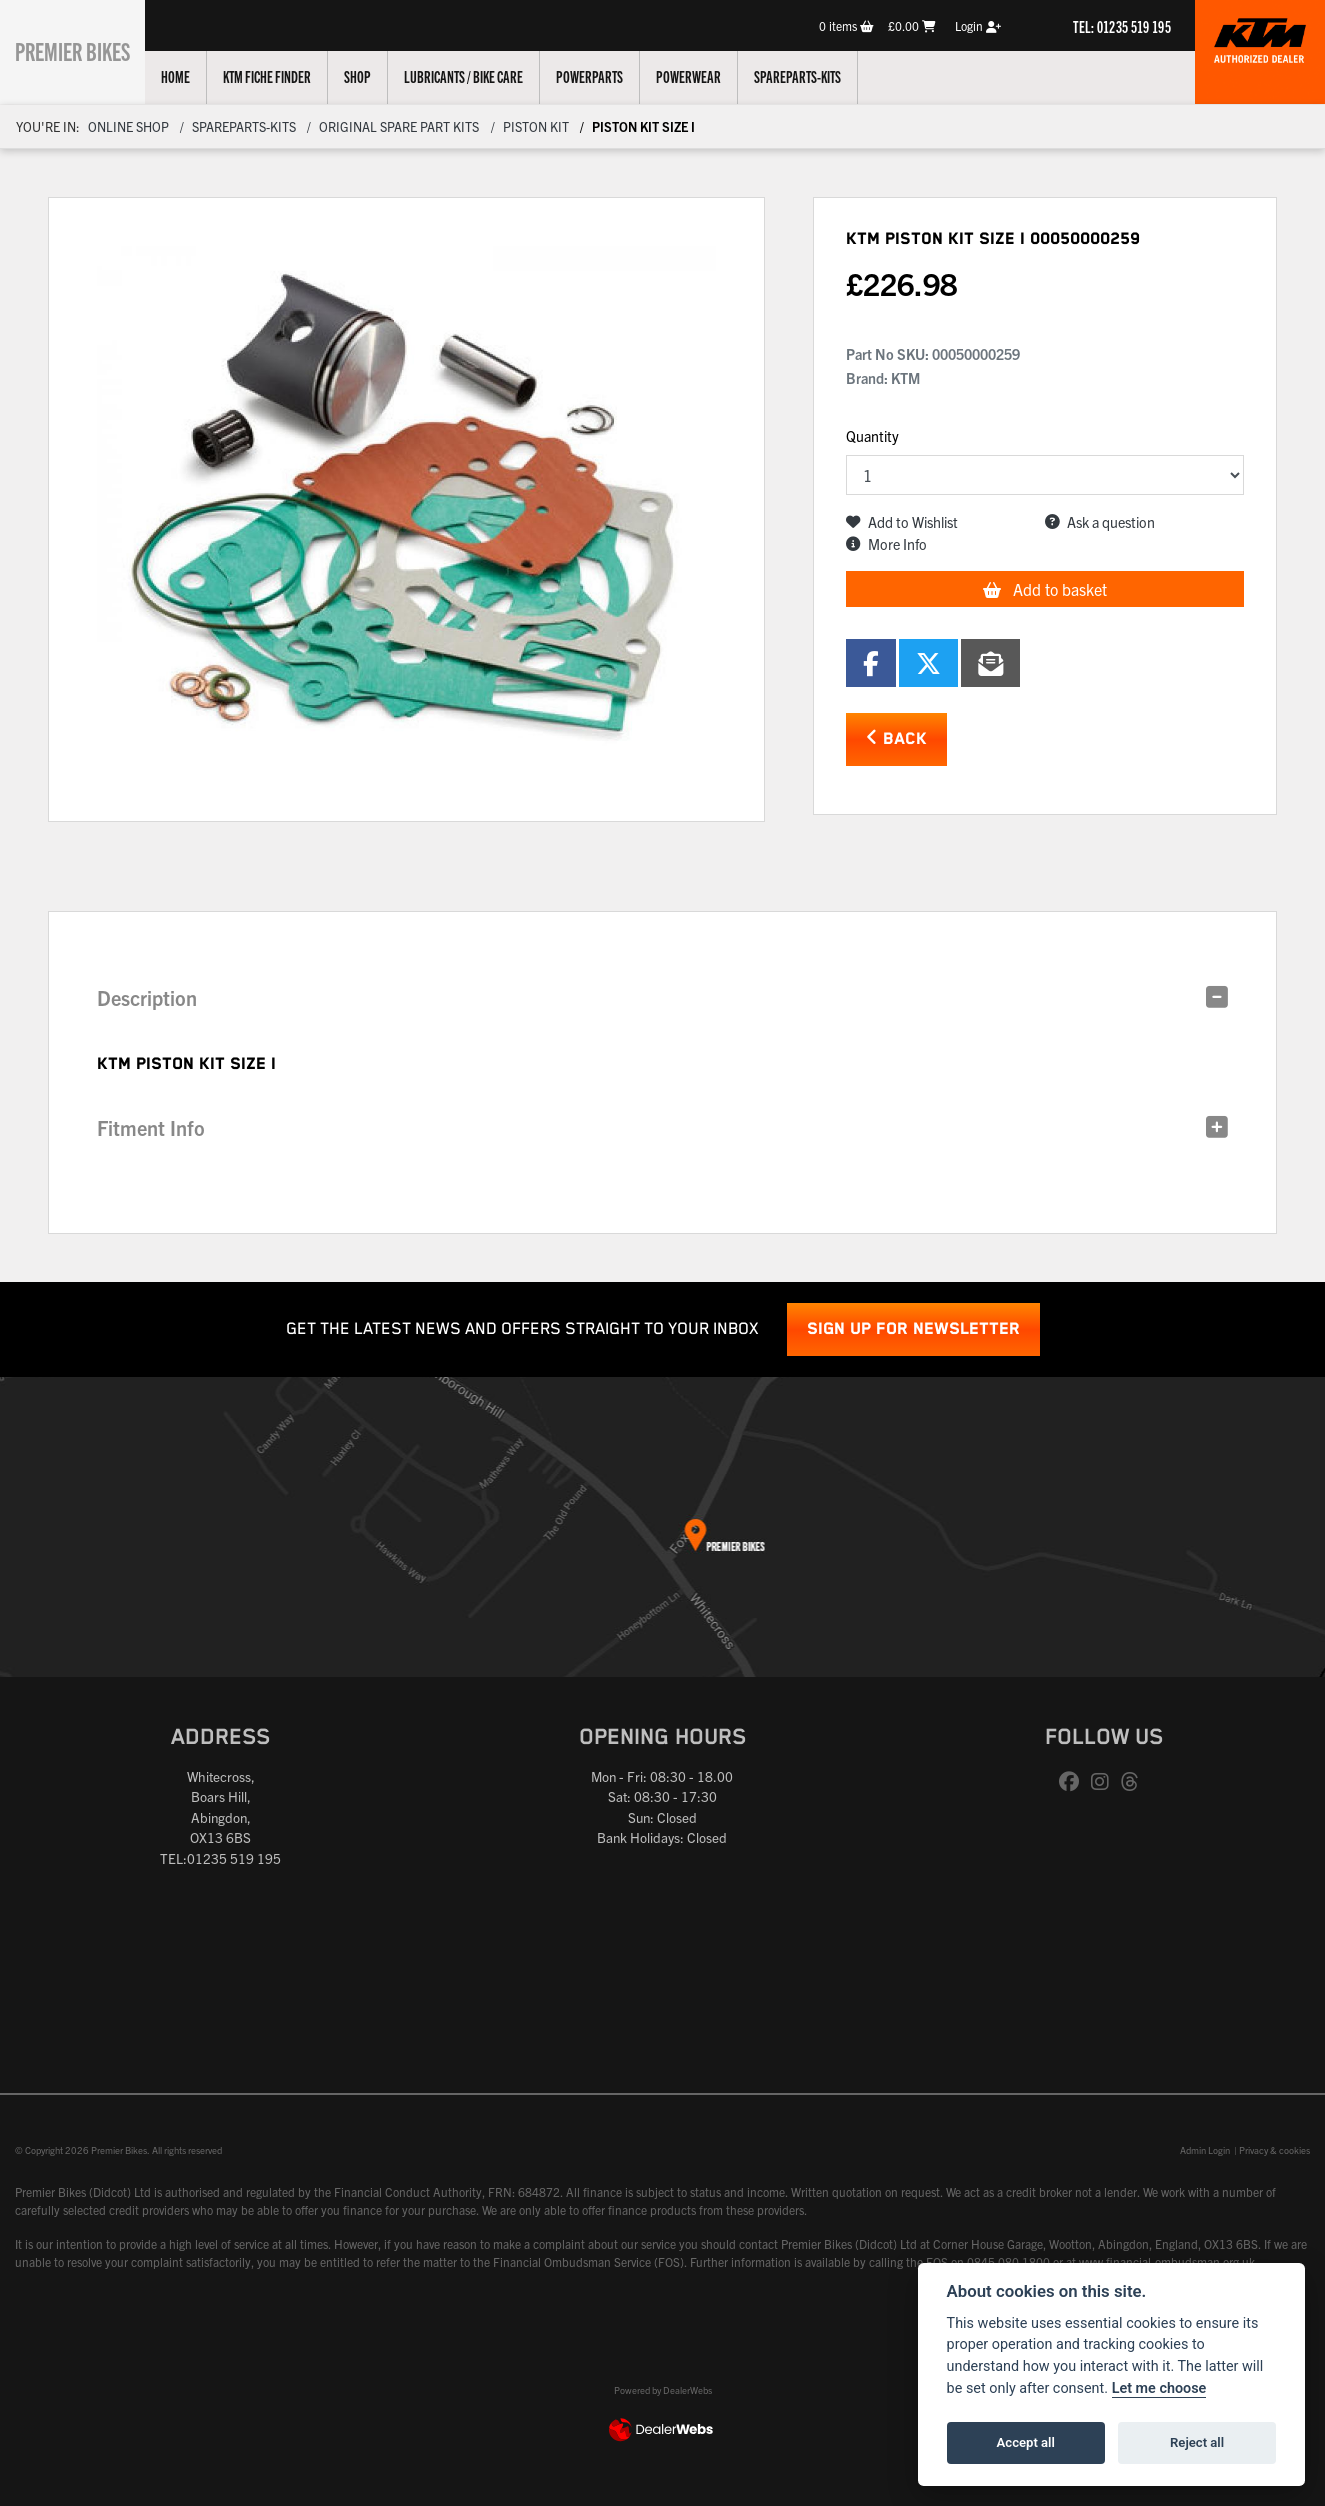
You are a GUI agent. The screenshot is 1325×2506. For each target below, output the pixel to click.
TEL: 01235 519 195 (1122, 26)
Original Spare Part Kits (399, 126)
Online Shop (128, 126)
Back (896, 738)
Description (147, 997)
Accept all (1026, 2442)
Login (978, 25)
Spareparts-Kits (817, 76)
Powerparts (609, 76)
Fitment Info (151, 1127)
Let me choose (1159, 2388)
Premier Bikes (82, 49)
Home (195, 76)
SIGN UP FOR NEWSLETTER (913, 1329)
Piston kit (536, 126)
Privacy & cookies (1274, 2150)
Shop (377, 76)
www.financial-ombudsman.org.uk (1167, 2261)
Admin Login (1205, 2150)
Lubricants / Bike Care (483, 76)
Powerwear (708, 76)
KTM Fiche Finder (287, 76)
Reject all (1197, 2442)
